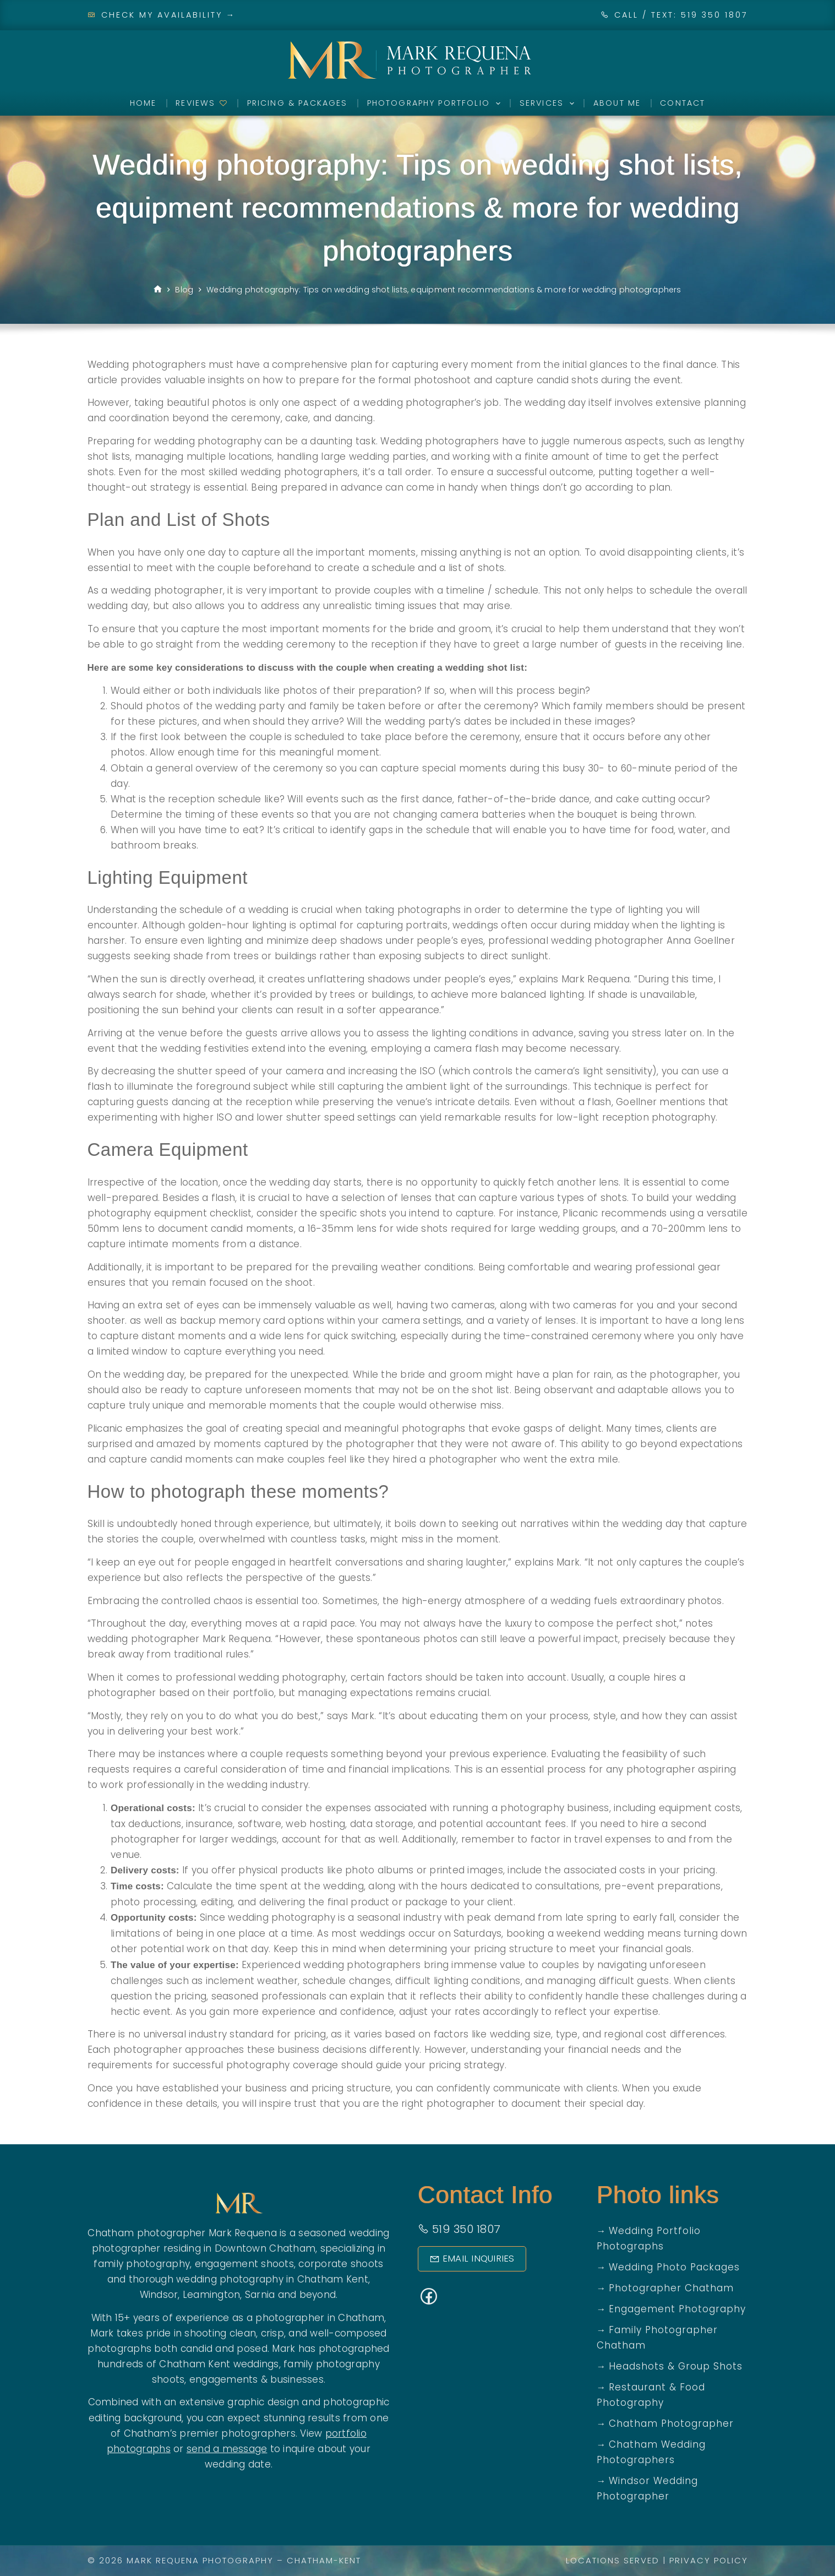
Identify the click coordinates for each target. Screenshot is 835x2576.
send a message (227, 2448)
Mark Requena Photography (200, 2560)
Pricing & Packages (297, 102)
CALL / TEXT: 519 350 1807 (681, 14)
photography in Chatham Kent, (295, 2279)
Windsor (159, 2294)
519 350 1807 (459, 2229)
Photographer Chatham (671, 2288)
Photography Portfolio (436, 103)
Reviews (201, 102)
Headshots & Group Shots (676, 2366)
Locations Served (612, 2560)
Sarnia (260, 2294)
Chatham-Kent (324, 2560)
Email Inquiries (467, 2258)
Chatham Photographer (671, 2423)
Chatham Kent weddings (219, 2364)
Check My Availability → (162, 14)
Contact (682, 102)
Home (143, 102)
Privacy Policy (708, 2560)
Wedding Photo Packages (674, 2267)
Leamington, (212, 2294)
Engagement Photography (677, 2309)
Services (549, 103)
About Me (617, 102)
